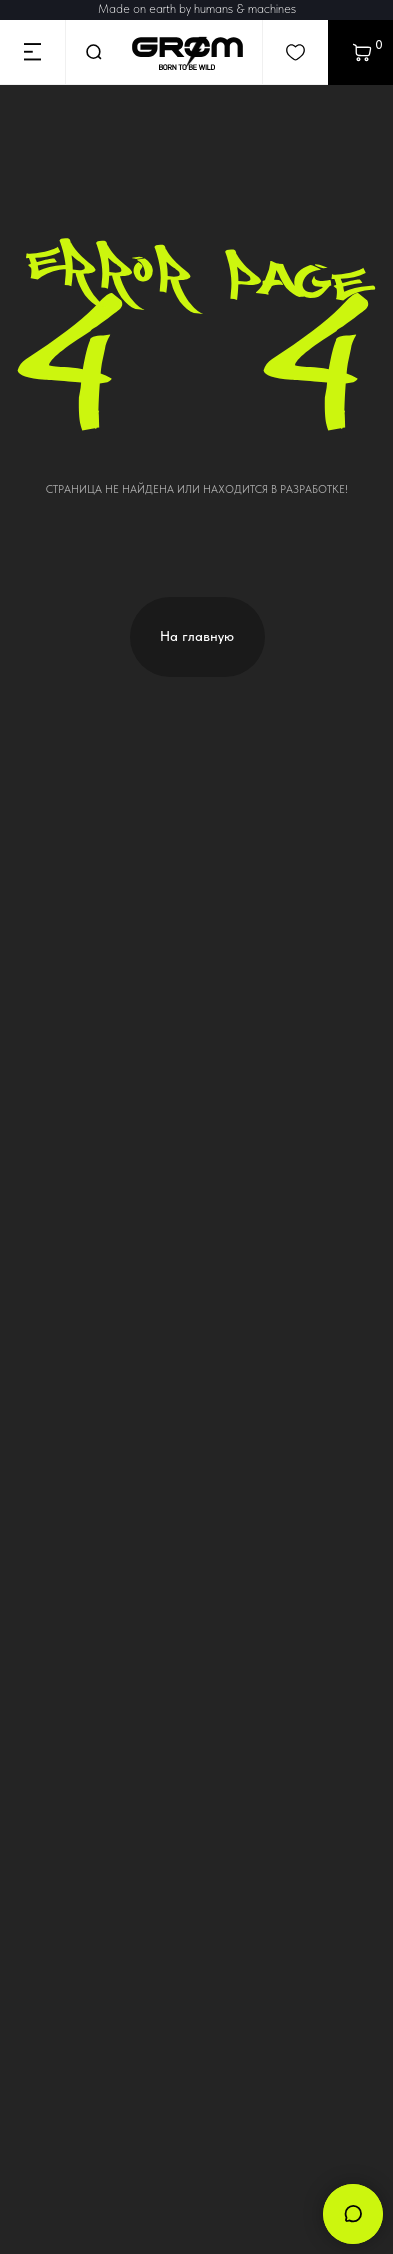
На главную (197, 636)
